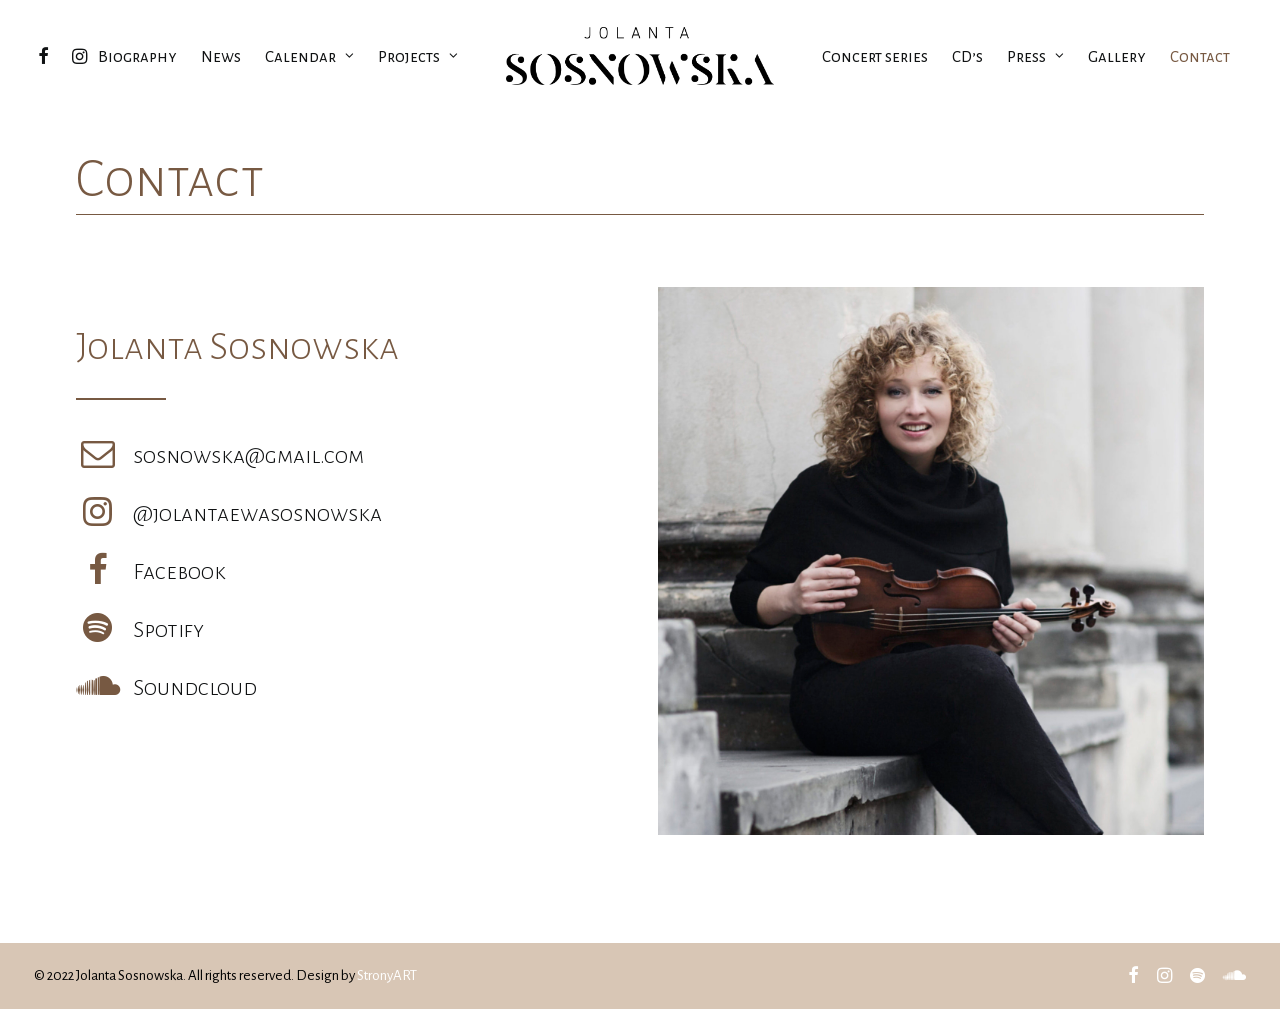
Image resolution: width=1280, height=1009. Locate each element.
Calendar (309, 56)
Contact (1200, 56)
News (221, 56)
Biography (137, 56)
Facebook (179, 572)
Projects (418, 56)
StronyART (387, 975)
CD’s (967, 56)
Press (1035, 56)
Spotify (168, 630)
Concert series (875, 56)
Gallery (1117, 56)
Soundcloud (195, 688)
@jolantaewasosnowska (257, 514)
